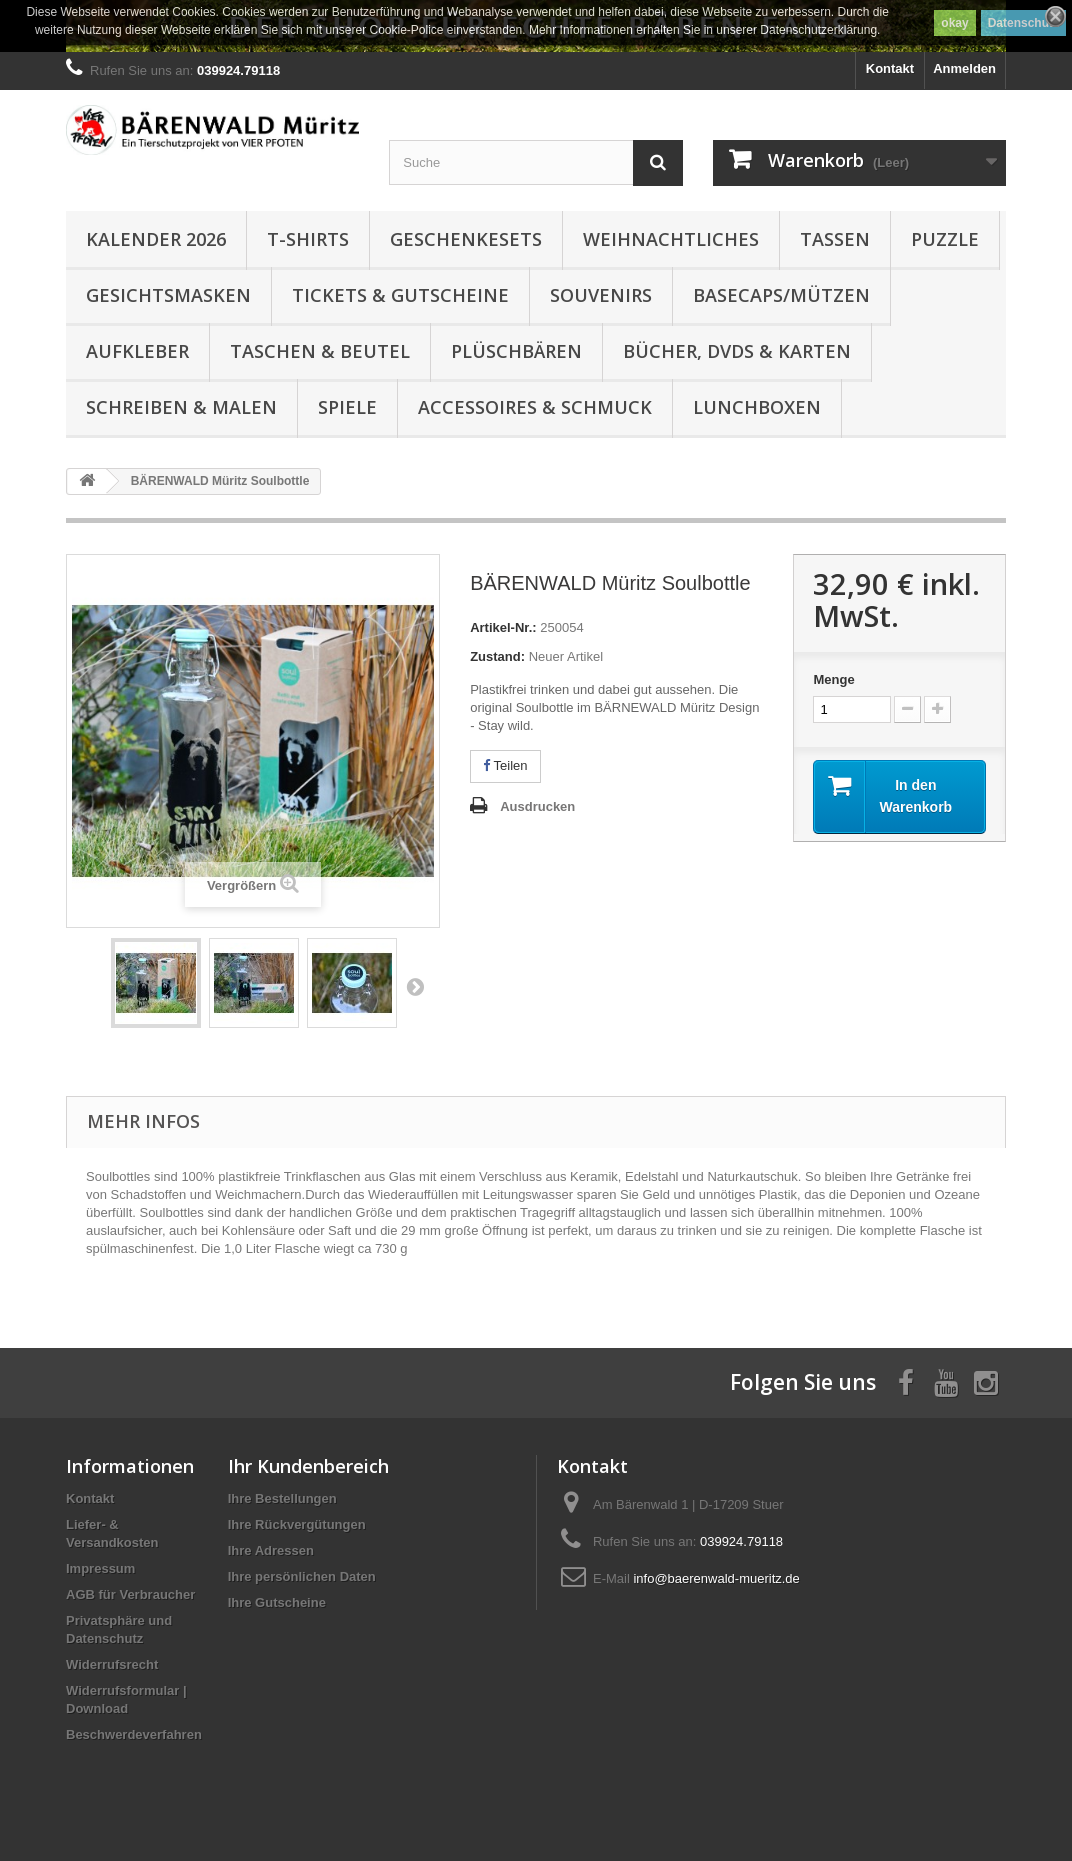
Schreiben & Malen (181, 407)
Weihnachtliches (671, 239)
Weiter (415, 986)
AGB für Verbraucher (130, 1594)
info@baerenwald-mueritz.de (716, 1578)
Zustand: (497, 656)
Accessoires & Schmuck (535, 407)
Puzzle (945, 239)
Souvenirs (601, 295)
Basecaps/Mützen (781, 295)
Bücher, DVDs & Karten (737, 351)
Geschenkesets (466, 239)
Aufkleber (137, 351)
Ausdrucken (537, 806)
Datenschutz (1023, 23)
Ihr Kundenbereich (308, 1466)
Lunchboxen (757, 407)
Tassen (835, 239)
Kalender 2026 (156, 239)
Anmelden (964, 68)
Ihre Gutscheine (277, 1602)
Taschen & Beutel (320, 351)
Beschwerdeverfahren (134, 1734)
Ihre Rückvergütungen (297, 1524)
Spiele (347, 407)
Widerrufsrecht (112, 1664)
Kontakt (890, 68)
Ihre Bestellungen (282, 1498)
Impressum (100, 1568)
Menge (833, 679)
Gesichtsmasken (168, 295)
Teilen (505, 765)
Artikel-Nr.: (503, 627)
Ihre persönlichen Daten (302, 1576)
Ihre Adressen (271, 1550)
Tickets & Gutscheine (400, 295)
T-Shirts (308, 239)
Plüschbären (516, 351)
